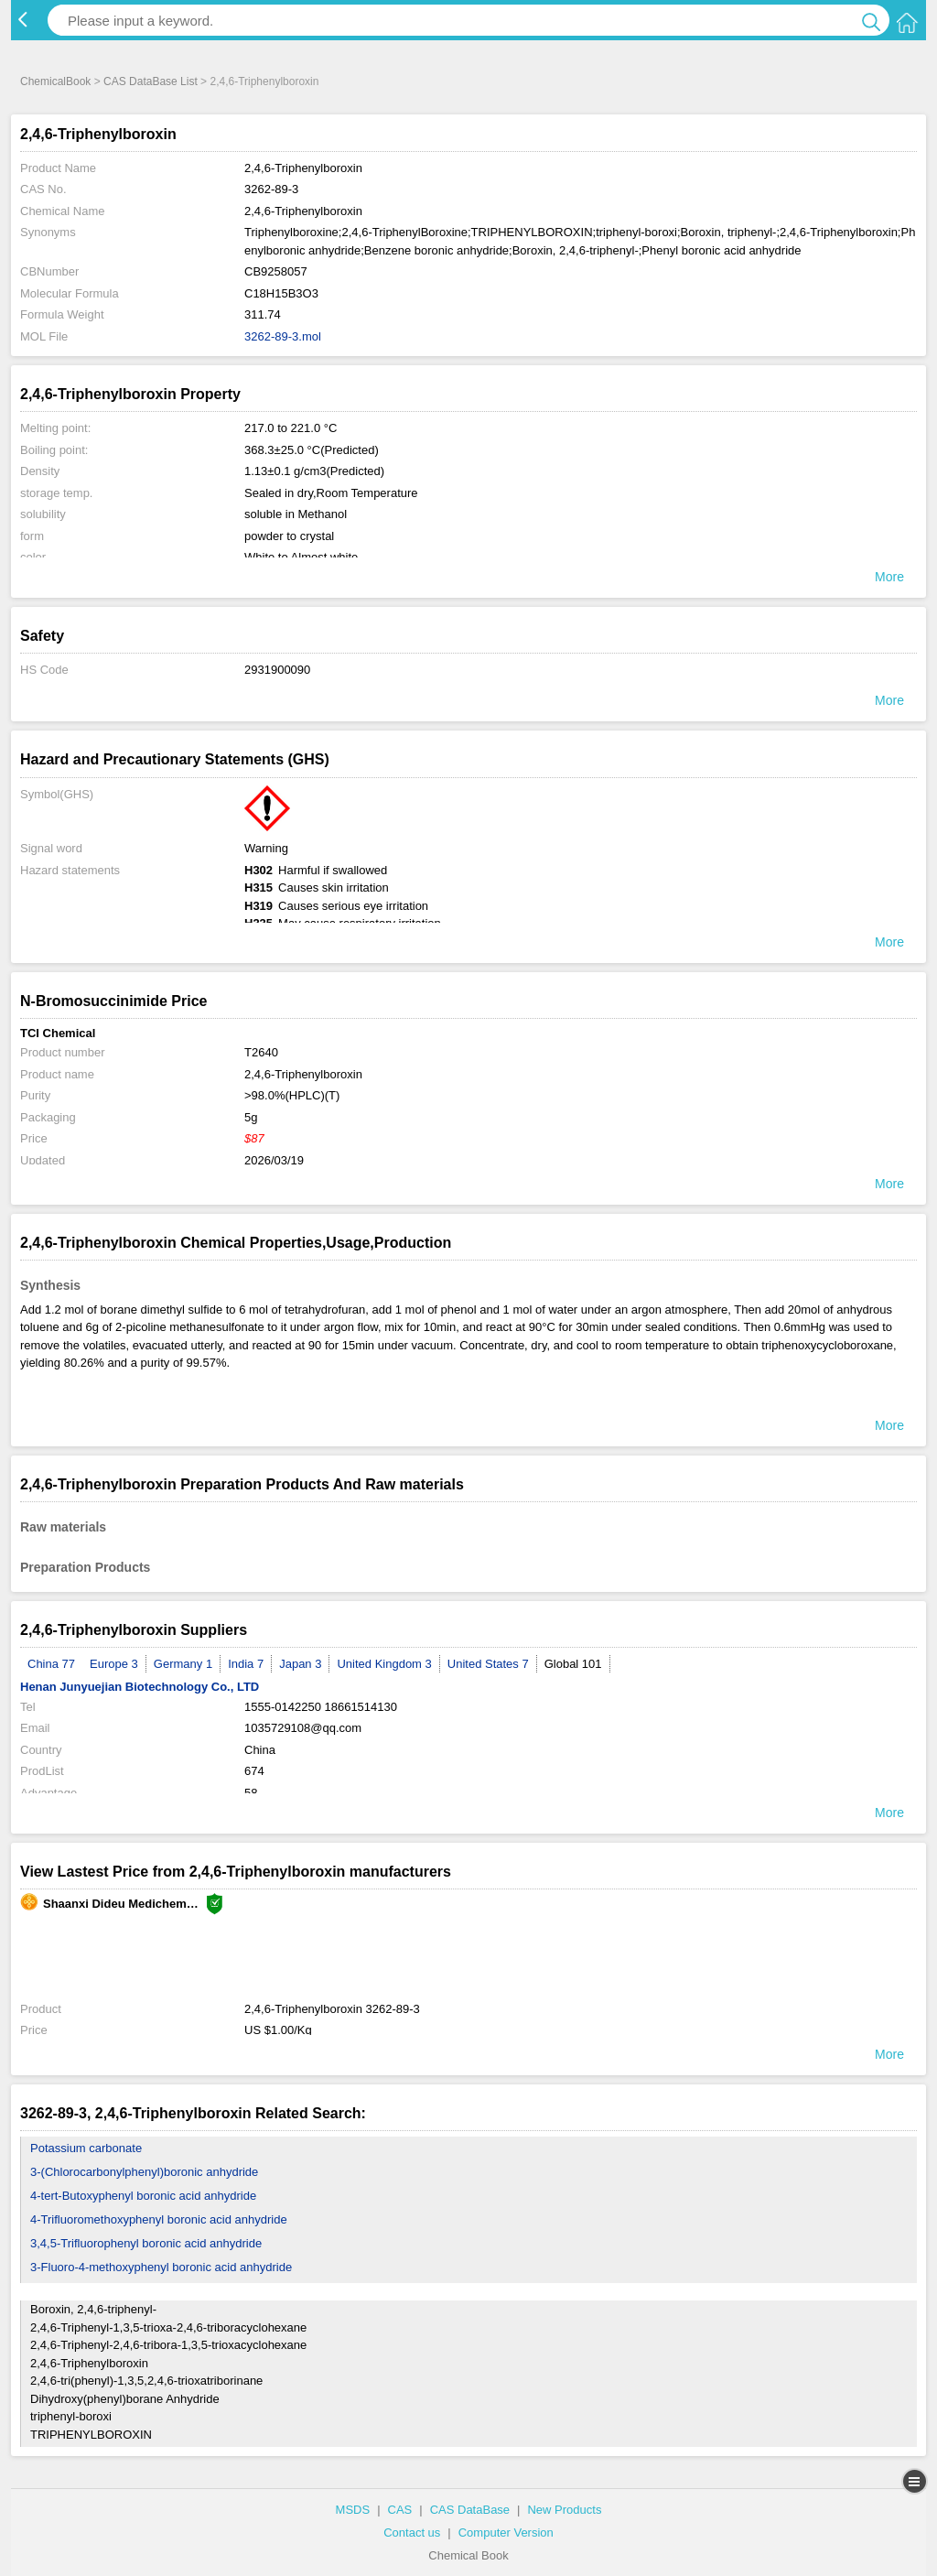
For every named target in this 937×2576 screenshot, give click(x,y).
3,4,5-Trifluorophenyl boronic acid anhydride (146, 2243)
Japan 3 (300, 1664)
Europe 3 (114, 1664)
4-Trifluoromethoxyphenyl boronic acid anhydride (158, 2219)
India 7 (246, 1664)
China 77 (51, 1664)
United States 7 (488, 1664)
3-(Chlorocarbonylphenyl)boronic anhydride (144, 2172)
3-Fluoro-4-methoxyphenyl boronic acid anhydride (161, 2267)
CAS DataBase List (150, 81)
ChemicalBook (55, 81)
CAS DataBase (470, 2509)
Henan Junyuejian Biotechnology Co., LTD (139, 1687)
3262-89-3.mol (282, 336)
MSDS (353, 2509)
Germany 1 (183, 1664)
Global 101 (573, 1664)
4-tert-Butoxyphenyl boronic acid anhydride (143, 2196)
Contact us (411, 2532)
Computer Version (506, 2532)
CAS (400, 2509)
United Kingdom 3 (384, 1664)
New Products (564, 2509)
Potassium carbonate (86, 2148)
